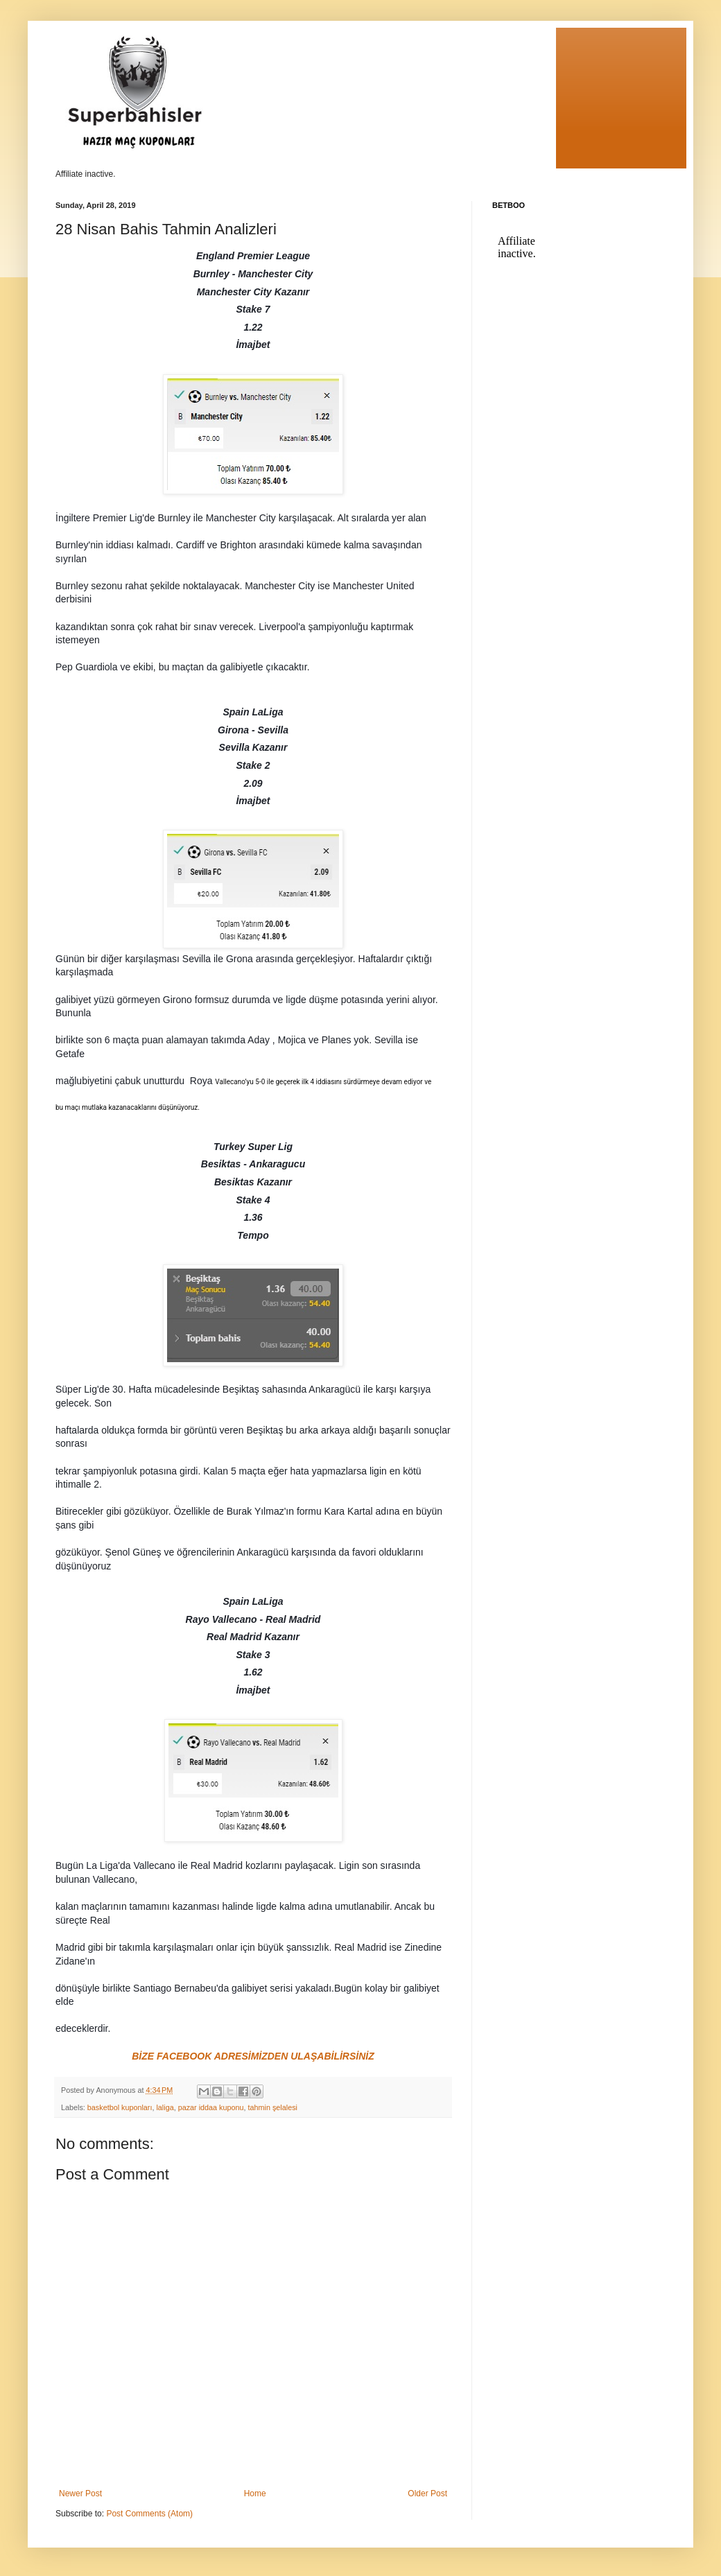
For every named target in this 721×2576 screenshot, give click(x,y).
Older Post (427, 2493)
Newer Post (80, 2493)
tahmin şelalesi (272, 2107)
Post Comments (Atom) (149, 2513)
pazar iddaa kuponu (211, 2107)
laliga (164, 2107)
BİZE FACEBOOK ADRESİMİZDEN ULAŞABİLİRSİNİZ (253, 2056)
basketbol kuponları (120, 2107)
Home (255, 2493)
